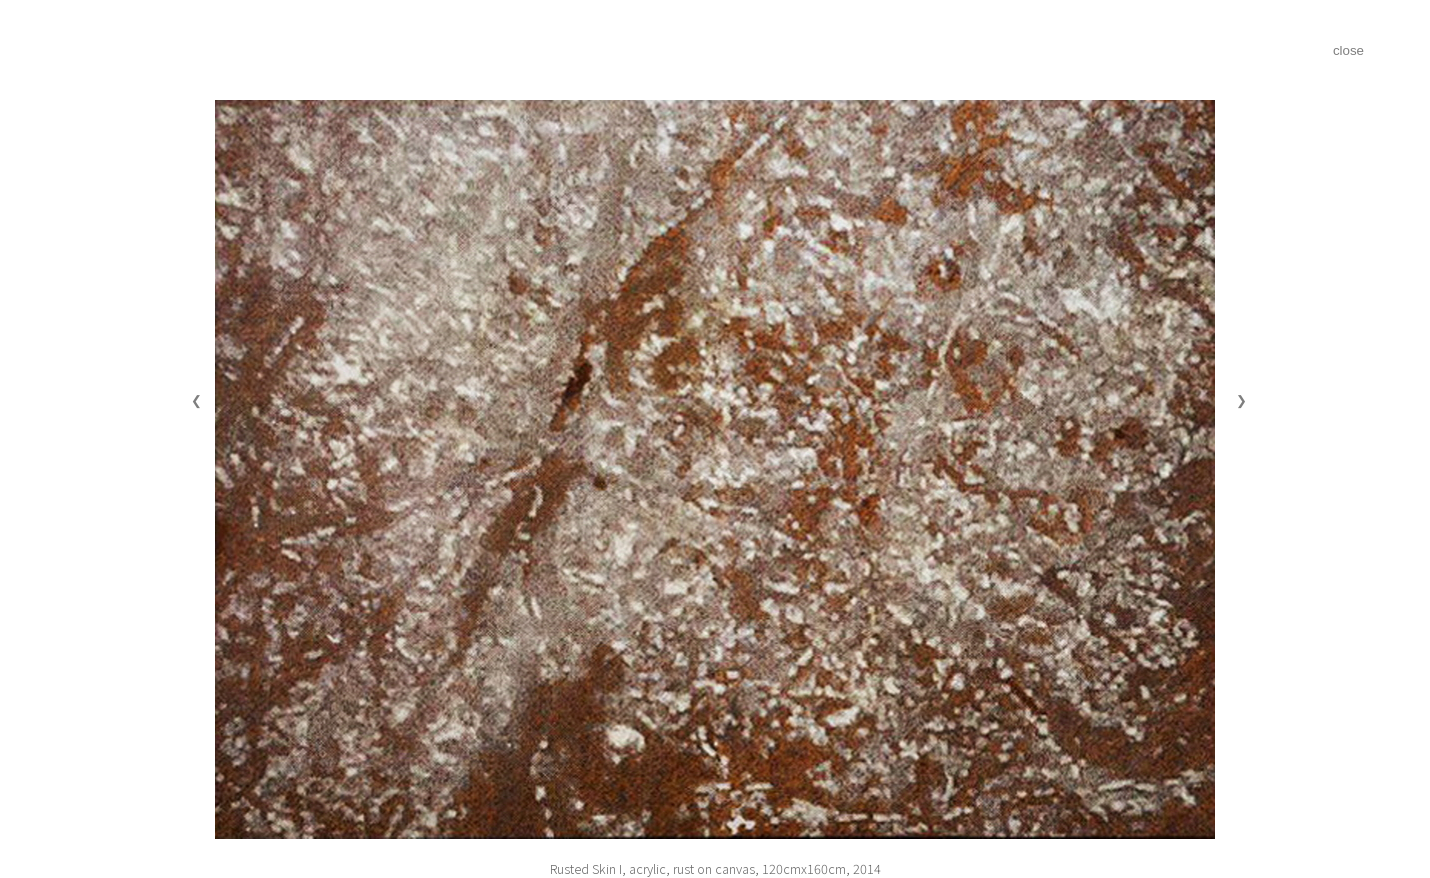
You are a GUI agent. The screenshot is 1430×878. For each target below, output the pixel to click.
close (1348, 50)
